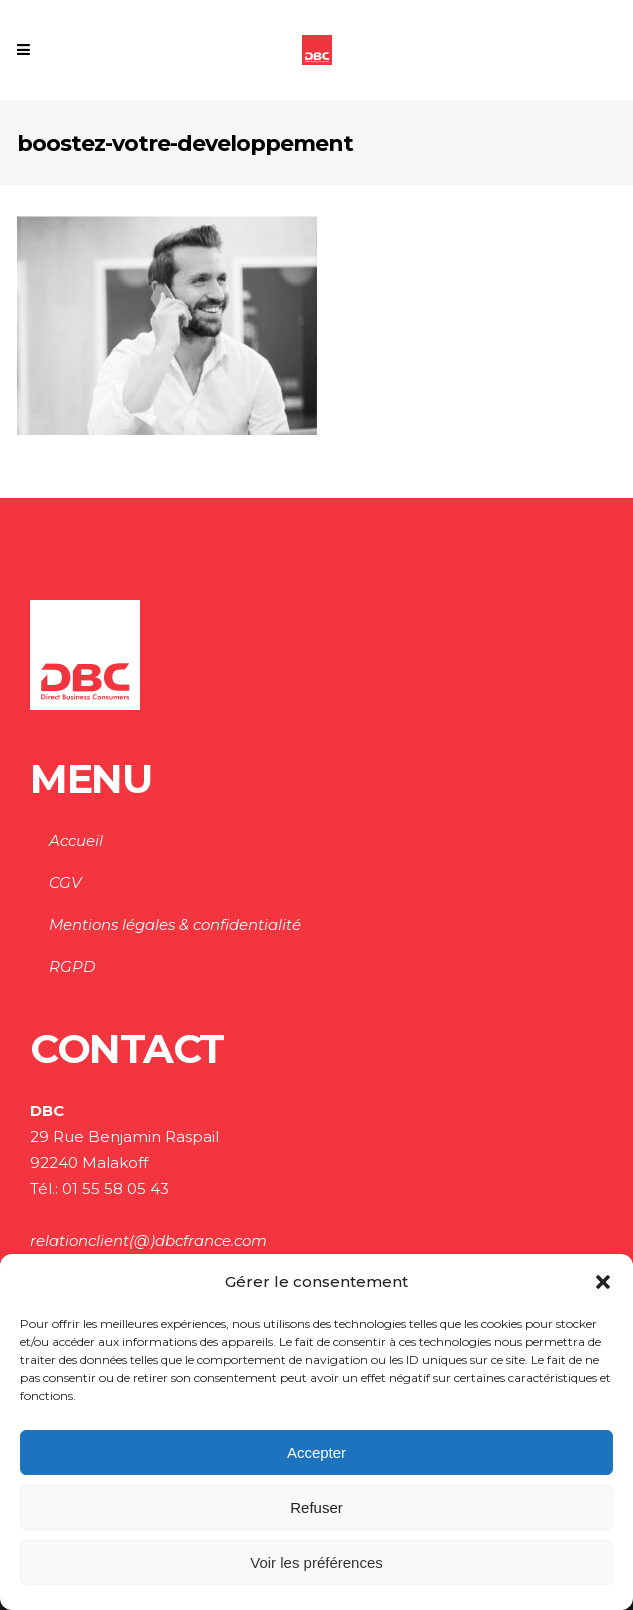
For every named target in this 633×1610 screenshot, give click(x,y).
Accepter (316, 1452)
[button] (603, 1282)
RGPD (72, 966)
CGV (65, 882)
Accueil (76, 840)
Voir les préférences (316, 1562)
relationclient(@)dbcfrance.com (148, 1240)
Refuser (316, 1507)
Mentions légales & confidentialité (175, 924)
